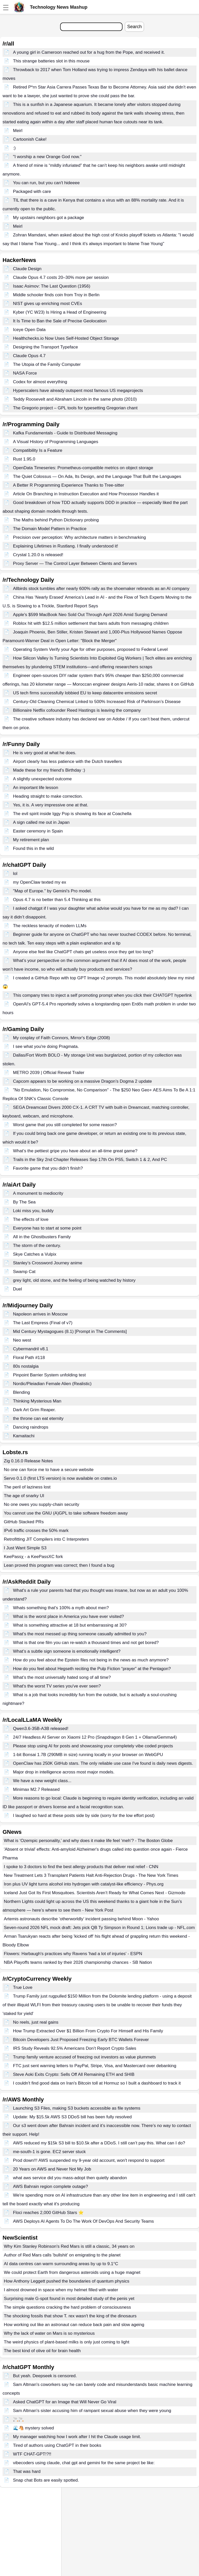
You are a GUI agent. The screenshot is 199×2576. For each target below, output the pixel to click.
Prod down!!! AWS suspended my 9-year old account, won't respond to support (88, 2160)
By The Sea (24, 1202)
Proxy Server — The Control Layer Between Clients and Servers (75, 563)
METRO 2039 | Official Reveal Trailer (48, 1072)
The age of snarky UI (24, 1495)
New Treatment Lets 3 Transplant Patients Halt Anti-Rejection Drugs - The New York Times (91, 1875)
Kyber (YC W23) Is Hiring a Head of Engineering (59, 312)
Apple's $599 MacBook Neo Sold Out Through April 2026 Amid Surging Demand (90, 614)
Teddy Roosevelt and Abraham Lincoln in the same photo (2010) (75, 399)
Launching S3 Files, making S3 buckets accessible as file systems (76, 2108)
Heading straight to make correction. (48, 796)
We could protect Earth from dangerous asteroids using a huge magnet (72, 2272)
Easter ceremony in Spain (38, 831)
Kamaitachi (24, 1435)
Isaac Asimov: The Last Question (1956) (51, 286)
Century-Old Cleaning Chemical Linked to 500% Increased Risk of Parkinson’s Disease (97, 701)
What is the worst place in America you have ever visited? (68, 1616)
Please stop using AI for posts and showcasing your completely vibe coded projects (93, 1746)
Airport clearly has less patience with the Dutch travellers (67, 761)
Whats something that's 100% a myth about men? (61, 1607)
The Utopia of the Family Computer (47, 364)
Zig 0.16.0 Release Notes (28, 1461)
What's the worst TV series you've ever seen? (57, 1686)
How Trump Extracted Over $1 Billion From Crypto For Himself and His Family (88, 2031)
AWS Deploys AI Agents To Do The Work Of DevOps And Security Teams (83, 2221)
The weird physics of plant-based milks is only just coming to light (66, 2342)
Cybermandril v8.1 (30, 1348)
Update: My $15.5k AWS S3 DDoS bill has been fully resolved (72, 2116)
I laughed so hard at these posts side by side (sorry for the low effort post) (83, 1815)
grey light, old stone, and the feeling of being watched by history (74, 1280)
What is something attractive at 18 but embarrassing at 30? (70, 1625)
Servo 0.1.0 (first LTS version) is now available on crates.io (60, 1478)
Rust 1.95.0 (24, 459)
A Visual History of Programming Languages (55, 441)
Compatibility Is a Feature (37, 450)
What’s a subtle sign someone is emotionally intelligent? (66, 1651)
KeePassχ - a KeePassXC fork (33, 1556)
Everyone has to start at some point (47, 1228)
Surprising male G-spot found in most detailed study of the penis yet (69, 2298)
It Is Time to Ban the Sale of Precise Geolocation (60, 321)
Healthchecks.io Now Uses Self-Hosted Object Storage (66, 338)
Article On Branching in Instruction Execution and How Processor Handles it (86, 493)
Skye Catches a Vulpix (34, 1254)
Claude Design (27, 268)
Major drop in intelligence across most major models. (64, 1772)
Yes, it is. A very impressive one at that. (50, 805)
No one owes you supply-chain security (41, 1504)
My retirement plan (31, 839)
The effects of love (31, 1219)
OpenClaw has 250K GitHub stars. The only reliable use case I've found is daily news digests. (103, 1763)
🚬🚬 (18, 2419)
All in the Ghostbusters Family (42, 1236)
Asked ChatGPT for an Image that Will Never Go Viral (64, 2401)
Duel (17, 1289)
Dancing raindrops (30, 1427)
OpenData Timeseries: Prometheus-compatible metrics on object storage (83, 467)
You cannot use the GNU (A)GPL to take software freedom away (66, 1513)
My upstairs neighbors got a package (48, 217)
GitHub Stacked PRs (24, 1521)
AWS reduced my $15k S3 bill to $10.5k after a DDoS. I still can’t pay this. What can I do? (99, 2143)
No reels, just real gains (36, 2022)
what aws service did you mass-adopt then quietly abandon (70, 2177)
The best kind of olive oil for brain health (42, 2350)
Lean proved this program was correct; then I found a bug (59, 1565)
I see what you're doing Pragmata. (46, 1046)
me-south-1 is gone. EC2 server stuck (49, 2151)
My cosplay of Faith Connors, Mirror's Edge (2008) (61, 1037)
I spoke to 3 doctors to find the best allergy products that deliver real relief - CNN (81, 1866)
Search (134, 26)
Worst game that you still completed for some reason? (65, 1124)
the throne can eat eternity (38, 1418)
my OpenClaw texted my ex (39, 882)
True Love (22, 1987)
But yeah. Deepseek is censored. (45, 2375)
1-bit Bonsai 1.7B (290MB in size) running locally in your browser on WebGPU (88, 1754)
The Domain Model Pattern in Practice (49, 528)
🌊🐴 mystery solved (33, 2428)
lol (15, 873)
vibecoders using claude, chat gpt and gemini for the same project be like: (84, 2462)
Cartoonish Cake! (30, 139)
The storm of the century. (37, 1245)
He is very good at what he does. (44, 752)
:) (14, 148)
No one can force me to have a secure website (49, 1469)
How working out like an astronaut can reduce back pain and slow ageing (74, 2324)
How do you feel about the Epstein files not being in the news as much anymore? (91, 1660)
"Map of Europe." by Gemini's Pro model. (52, 891)
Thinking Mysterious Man (37, 1401)
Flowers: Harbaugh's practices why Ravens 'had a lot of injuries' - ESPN (73, 1953)
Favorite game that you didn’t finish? (48, 1168)
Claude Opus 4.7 (29, 355)
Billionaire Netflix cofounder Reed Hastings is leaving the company (77, 710)
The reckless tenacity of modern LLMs (49, 925)
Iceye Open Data (29, 329)
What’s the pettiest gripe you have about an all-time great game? (75, 1150)
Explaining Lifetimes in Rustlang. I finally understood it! (65, 546)
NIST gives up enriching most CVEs (47, 303)
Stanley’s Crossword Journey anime (47, 1262)
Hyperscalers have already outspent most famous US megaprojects (78, 390)
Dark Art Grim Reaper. (34, 1409)
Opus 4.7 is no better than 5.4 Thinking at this (57, 899)
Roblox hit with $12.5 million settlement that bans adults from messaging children (91, 623)
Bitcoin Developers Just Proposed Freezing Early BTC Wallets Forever (81, 2039)
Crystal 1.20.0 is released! (38, 554)
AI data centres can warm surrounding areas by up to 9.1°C (61, 2263)
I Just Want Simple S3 (25, 1547)
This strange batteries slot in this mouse (51, 61)
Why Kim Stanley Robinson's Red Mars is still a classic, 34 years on (69, 2246)
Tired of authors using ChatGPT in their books (57, 2445)
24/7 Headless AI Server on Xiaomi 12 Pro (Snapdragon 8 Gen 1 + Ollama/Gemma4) (95, 1737)
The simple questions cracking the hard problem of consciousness (67, 2307)
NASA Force (25, 373)
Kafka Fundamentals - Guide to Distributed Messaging (65, 433)
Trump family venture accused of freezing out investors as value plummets (84, 2057)
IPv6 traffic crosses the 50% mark (36, 1530)
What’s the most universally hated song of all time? (62, 1677)
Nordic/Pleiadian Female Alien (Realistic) (52, 1383)
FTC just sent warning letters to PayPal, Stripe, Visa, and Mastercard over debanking (94, 2065)
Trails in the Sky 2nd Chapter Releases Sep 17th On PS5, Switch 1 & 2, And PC (90, 1159)
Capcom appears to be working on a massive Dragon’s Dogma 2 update (82, 1081)
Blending (21, 1392)
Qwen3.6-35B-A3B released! (40, 1728)
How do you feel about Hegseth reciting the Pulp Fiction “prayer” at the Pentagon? (92, 1668)
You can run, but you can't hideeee (46, 182)
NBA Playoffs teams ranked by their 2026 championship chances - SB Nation (78, 1962)
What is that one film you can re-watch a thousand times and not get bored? (86, 1642)
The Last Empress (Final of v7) (42, 1322)
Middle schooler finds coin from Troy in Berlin (56, 294)
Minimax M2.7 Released (36, 1789)
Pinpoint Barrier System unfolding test (49, 1375)
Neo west (22, 1340)
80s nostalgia (26, 1366)
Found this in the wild (33, 848)
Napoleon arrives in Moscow (40, 1314)
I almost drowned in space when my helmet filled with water (61, 2289)
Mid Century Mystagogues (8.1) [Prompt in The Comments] (70, 1331)
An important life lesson (35, 787)
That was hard (27, 2471)
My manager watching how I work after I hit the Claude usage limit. (77, 2436)
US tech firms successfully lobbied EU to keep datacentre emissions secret (85, 692)
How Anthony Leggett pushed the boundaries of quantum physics (66, 2281)
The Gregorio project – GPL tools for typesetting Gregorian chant (75, 407)
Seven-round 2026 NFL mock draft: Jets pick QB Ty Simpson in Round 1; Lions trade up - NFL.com (99, 1927)
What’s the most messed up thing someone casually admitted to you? (80, 1633)
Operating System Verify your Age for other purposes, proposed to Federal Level (90, 649)
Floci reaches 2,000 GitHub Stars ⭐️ (48, 2212)
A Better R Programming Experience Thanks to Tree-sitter (68, 485)
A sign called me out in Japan (41, 822)
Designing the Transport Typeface (45, 347)
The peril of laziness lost (27, 1487)
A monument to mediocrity (38, 1193)
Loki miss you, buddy (33, 1210)
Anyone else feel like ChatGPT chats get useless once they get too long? (83, 951)
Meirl (18, 130)
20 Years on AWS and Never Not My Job (52, 2169)
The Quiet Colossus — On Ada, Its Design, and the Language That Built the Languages (97, 476)
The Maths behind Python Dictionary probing (56, 520)
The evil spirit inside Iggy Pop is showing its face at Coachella (72, 813)
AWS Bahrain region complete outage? (50, 2186)
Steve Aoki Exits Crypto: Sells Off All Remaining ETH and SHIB (74, 2074)
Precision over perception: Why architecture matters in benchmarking (79, 537)
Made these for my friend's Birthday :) (49, 770)
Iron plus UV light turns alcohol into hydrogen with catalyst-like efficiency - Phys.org (83, 1884)
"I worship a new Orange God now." (47, 156)
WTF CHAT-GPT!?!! (32, 2454)
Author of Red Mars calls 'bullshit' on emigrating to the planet (62, 2255)
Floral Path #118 (29, 1357)
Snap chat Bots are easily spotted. (46, 2480)
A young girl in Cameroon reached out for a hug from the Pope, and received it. (89, 52)
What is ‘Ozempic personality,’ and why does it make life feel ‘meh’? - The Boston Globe (88, 1840)
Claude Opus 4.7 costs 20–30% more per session (61, 277)
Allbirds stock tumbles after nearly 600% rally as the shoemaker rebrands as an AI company (101, 588)
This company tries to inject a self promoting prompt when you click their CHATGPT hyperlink (102, 995)
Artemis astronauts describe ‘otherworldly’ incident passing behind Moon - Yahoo (81, 1918)
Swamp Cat (24, 1271)
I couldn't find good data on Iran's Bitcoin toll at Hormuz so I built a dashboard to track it (97, 2083)
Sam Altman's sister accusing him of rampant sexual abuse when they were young (92, 2410)
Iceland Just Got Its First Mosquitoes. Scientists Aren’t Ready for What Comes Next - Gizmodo (94, 1892)
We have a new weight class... (42, 1780)
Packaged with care (32, 191)
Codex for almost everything (40, 381)
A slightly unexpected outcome (42, 778)
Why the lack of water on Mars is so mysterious (49, 2333)
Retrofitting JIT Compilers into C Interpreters (46, 1539)
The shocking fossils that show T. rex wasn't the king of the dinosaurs (70, 2316)
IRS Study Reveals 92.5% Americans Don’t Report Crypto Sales (74, 2048)
